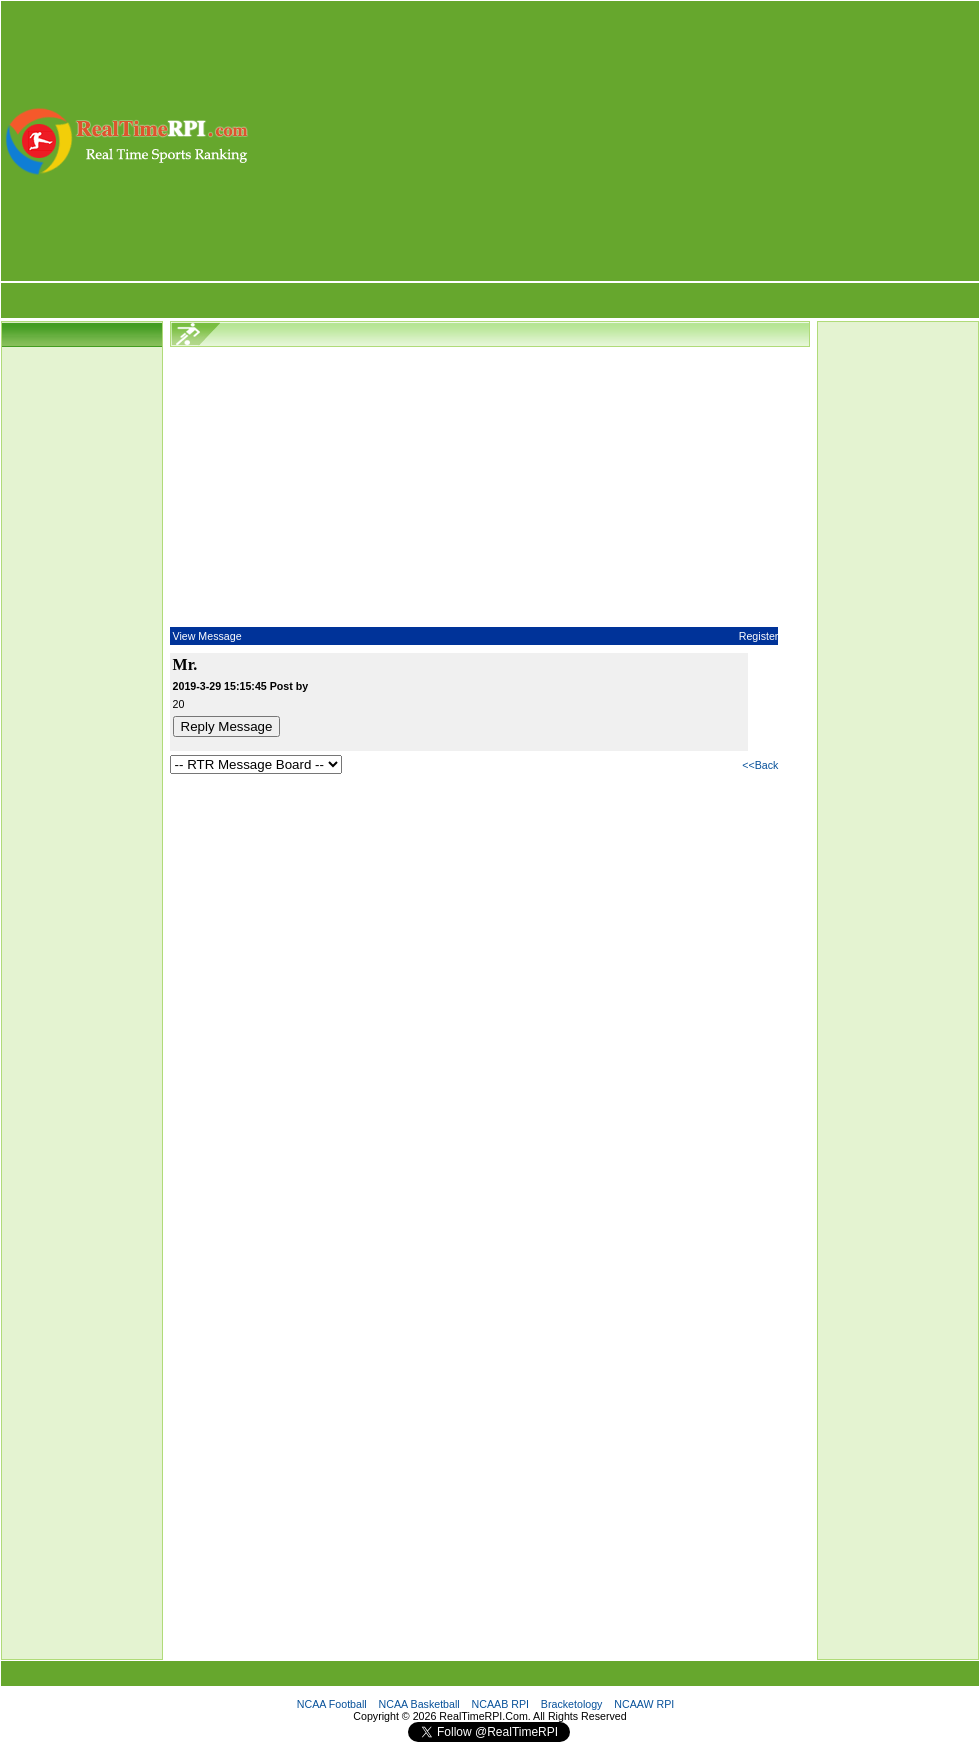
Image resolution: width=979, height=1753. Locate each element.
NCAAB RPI (500, 1704)
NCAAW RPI (644, 1704)
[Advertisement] (615, 141)
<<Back (760, 765)
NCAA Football (332, 1704)
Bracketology (572, 1704)
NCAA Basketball (419, 1704)
